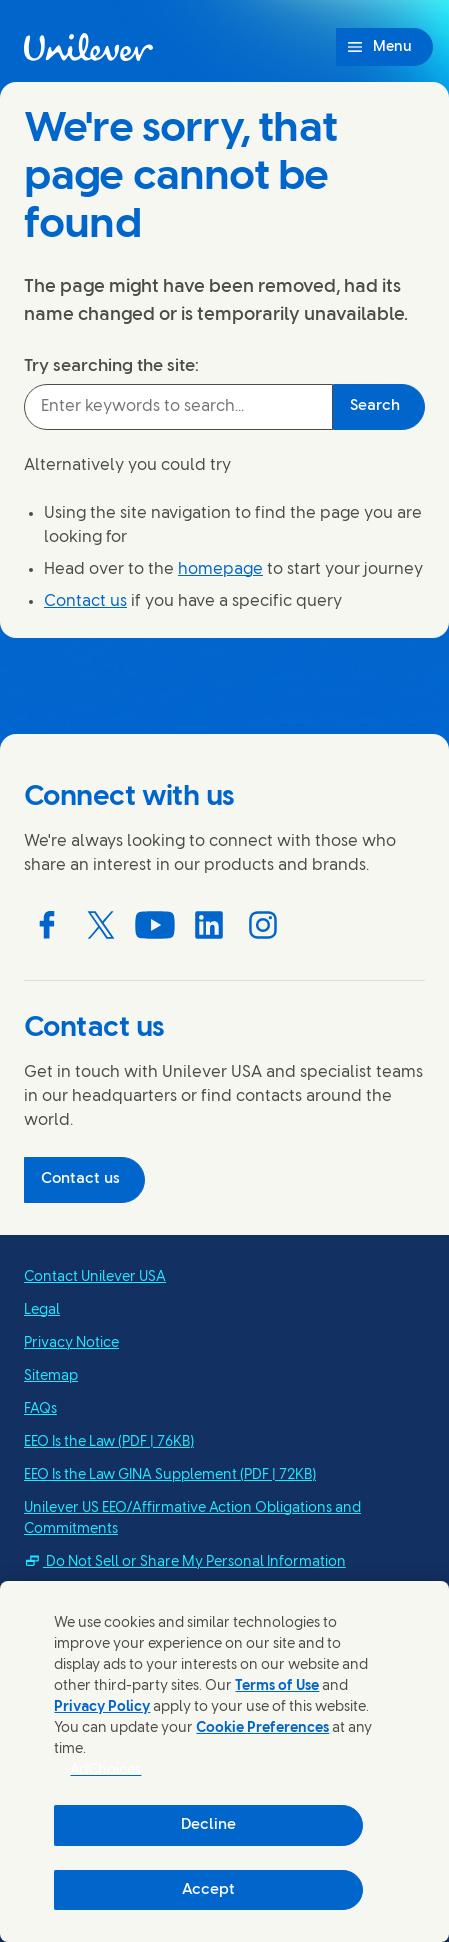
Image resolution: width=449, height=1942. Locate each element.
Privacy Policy (102, 1707)
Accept (208, 1890)
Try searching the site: (111, 366)
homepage (220, 569)
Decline (208, 1825)
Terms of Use (277, 1686)
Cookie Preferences (262, 1728)
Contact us (85, 601)
